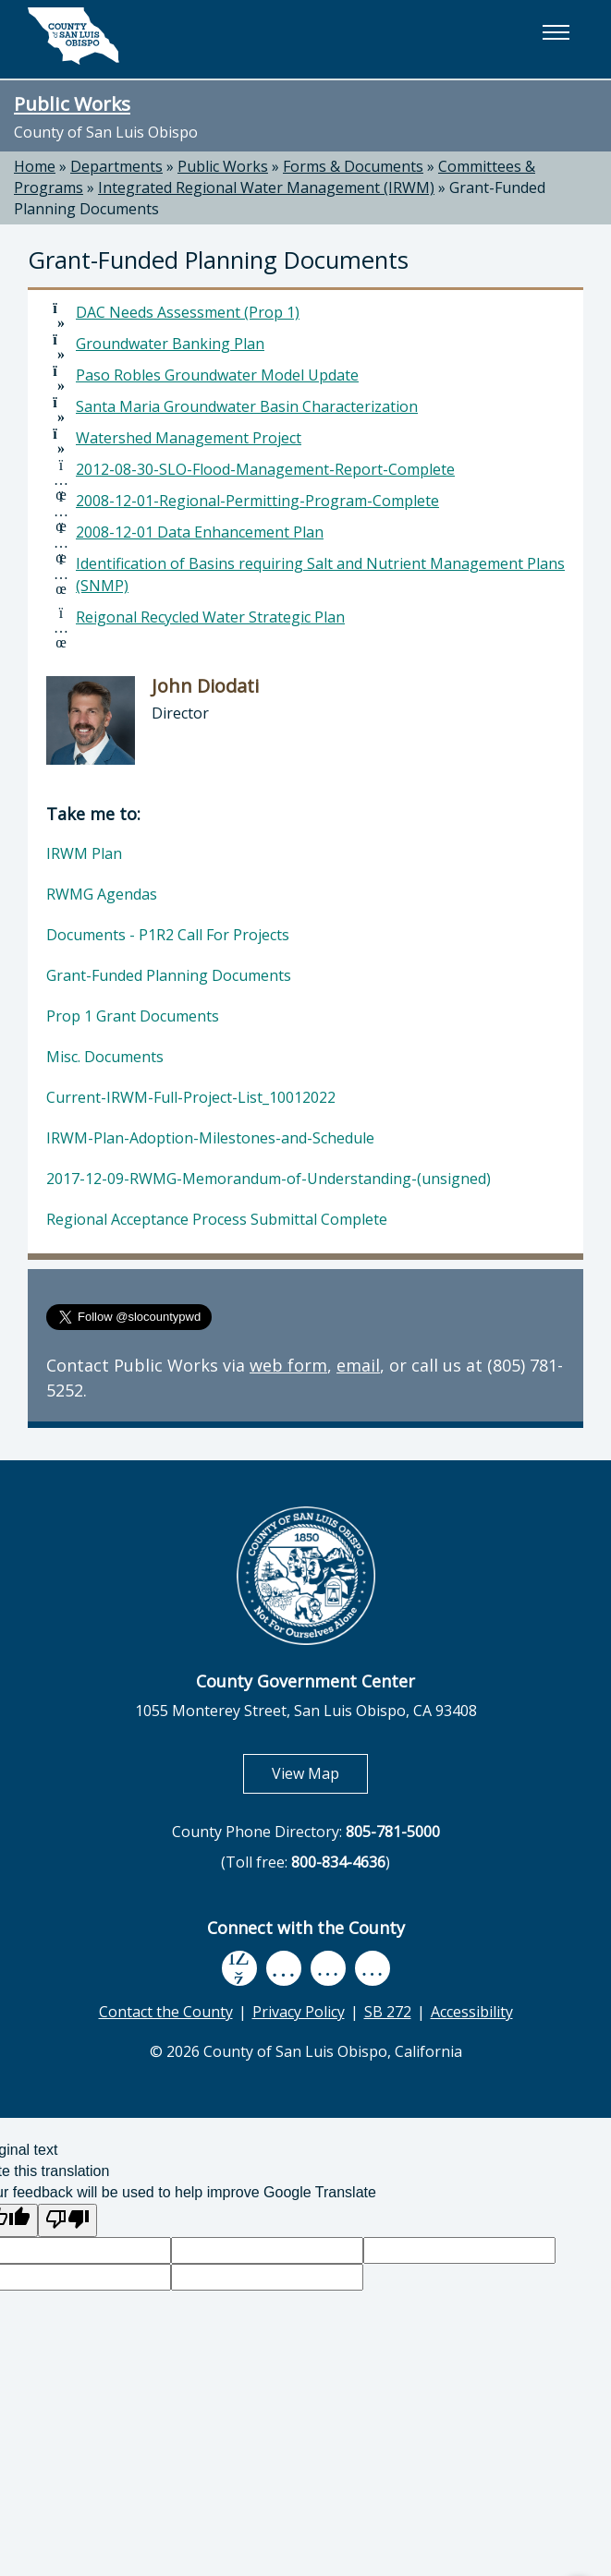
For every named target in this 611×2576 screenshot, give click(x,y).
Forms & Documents (353, 166)
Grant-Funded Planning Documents (168, 975)
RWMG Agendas (101, 894)
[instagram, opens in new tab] (372, 1968)
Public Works (72, 103)
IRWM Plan (84, 853)
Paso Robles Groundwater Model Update (217, 375)
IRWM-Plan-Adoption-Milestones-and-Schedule (210, 1138)
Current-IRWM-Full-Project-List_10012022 (191, 1097)
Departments (116, 166)
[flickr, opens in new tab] (328, 1968)
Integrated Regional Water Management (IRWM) (266, 187)
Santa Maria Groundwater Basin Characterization (247, 406)
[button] (555, 32)
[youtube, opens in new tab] (283, 1968)
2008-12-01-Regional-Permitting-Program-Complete (257, 500)
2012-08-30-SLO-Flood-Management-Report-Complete (265, 469)
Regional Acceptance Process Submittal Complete (216, 1219)
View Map (320, 1773)
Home (34, 166)
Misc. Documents (105, 1056)
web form (288, 1365)
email (358, 1365)
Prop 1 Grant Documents (132, 1016)
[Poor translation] (67, 2221)
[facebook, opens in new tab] (239, 1969)
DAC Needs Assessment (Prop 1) (187, 312)
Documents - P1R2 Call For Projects (167, 935)
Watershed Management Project (188, 438)
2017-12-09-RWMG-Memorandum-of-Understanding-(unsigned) (268, 1178)
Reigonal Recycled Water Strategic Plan (210, 617)
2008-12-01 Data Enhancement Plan (200, 532)
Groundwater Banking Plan (170, 343)
